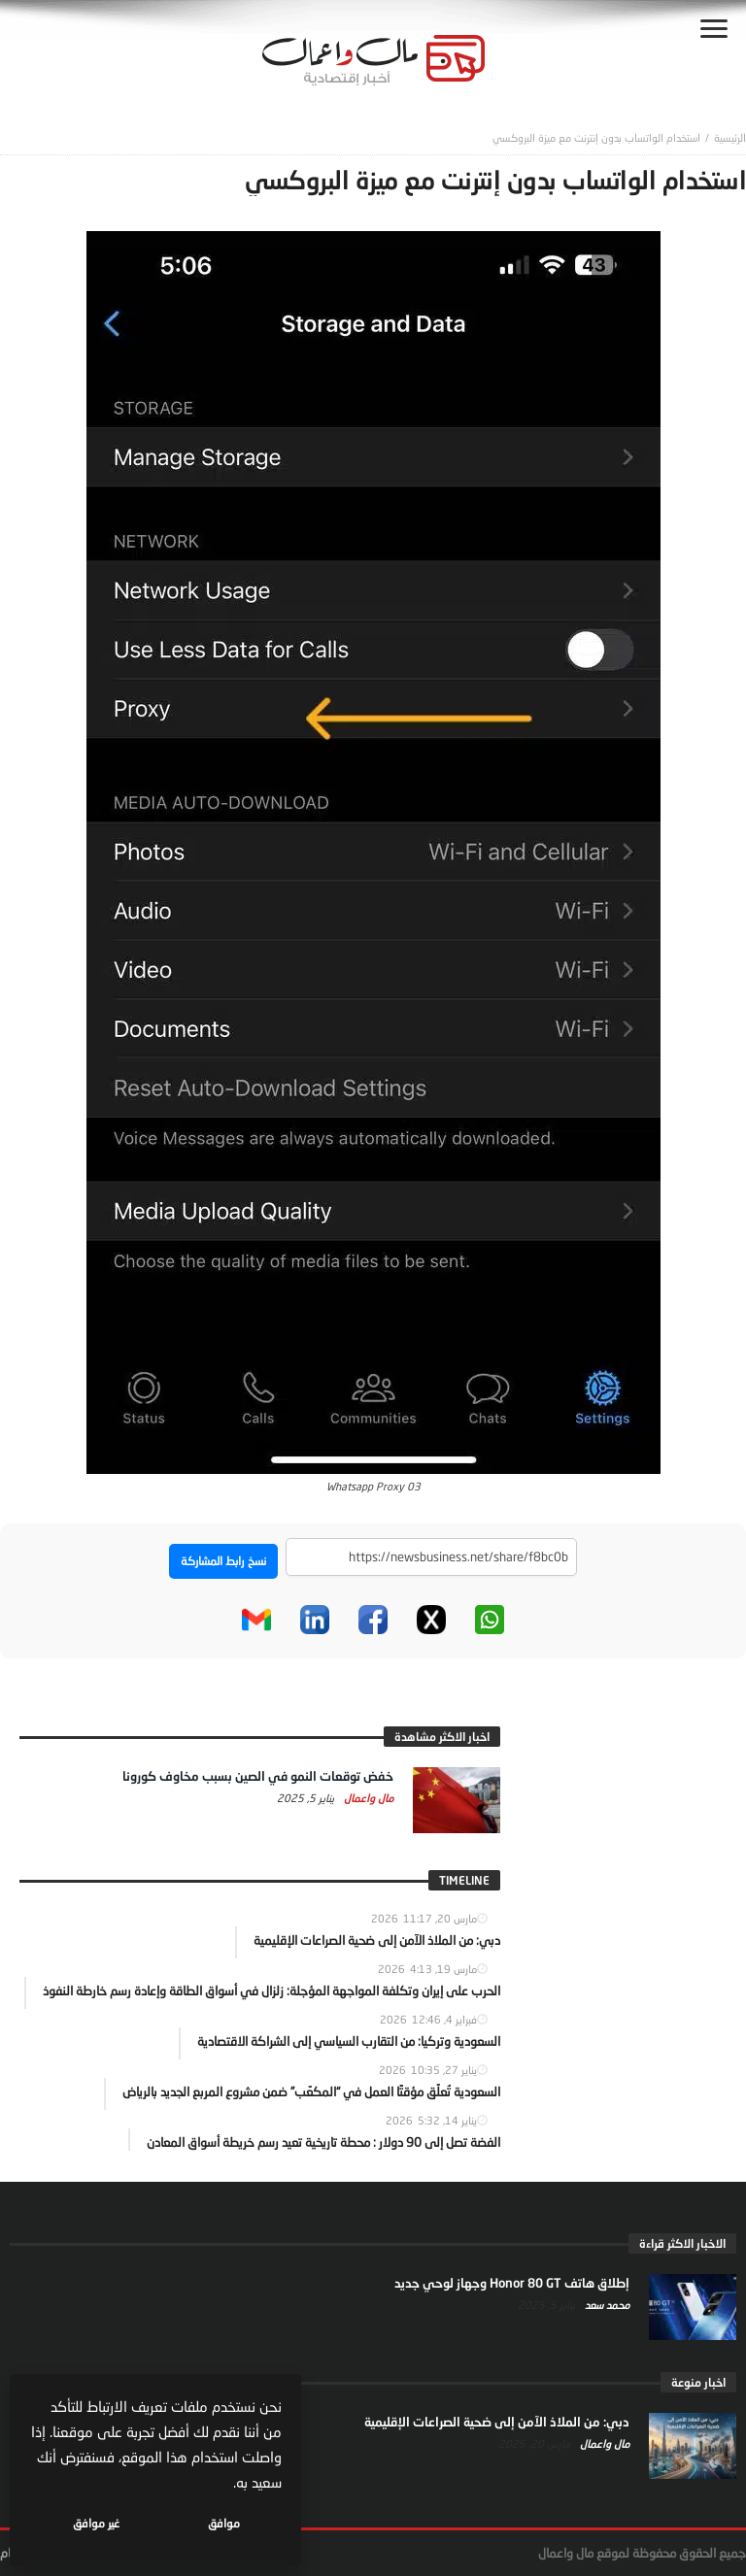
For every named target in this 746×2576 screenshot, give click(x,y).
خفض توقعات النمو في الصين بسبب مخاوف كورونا (257, 1776)
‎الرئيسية (730, 137)
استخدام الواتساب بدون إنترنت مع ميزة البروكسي (596, 137)
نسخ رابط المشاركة (223, 1561)
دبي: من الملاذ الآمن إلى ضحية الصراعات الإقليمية (496, 2421)
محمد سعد (605, 2304)
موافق (225, 2523)
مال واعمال (367, 1797)
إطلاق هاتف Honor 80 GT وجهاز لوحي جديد (511, 2283)
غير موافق (98, 2523)
